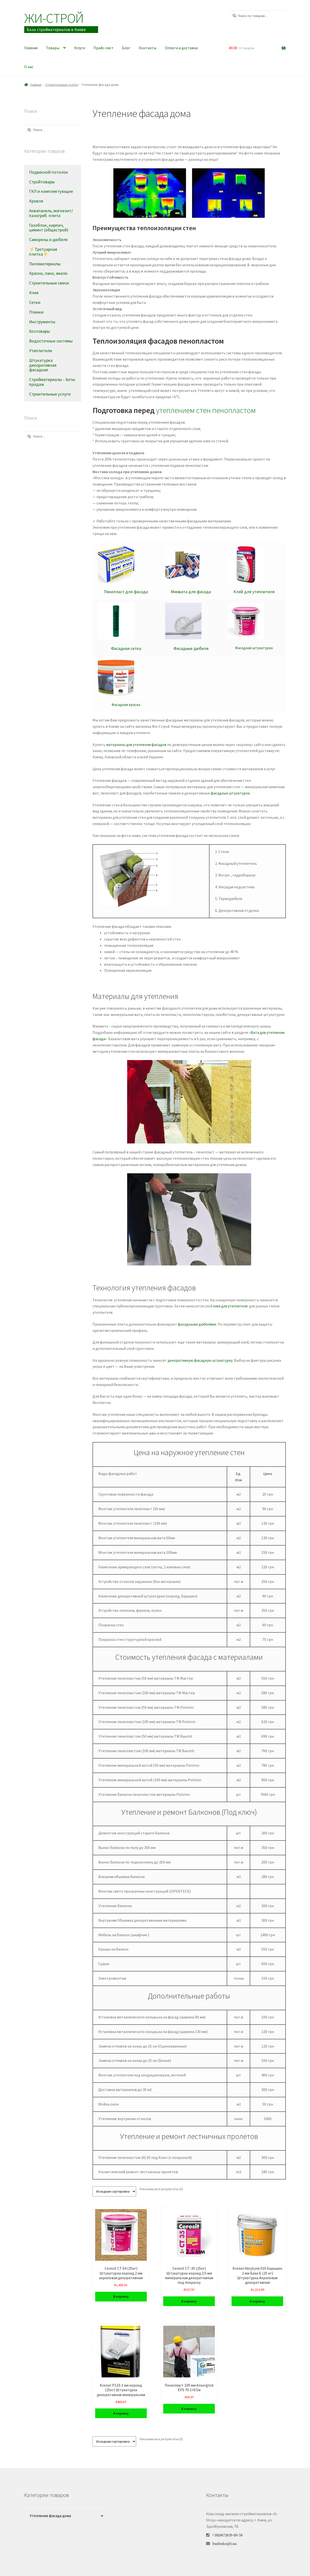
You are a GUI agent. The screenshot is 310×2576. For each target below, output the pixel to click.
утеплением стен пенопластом (206, 410)
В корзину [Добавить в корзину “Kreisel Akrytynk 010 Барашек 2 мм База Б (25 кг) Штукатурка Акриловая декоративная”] (257, 2301)
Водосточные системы (51, 341)
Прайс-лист (103, 47)
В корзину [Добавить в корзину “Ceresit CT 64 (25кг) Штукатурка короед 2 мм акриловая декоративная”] (121, 2296)
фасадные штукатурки (230, 793)
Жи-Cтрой (54, 18)
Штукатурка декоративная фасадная (42, 365)
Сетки (34, 302)
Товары (52, 47)
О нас (28, 66)
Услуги (79, 47)
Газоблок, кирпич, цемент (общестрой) (48, 227)
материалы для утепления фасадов (136, 744)
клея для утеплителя (230, 1306)
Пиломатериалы (45, 264)
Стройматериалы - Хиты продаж (52, 382)
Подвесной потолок (48, 172)
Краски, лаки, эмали (48, 273)
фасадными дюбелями (197, 1324)
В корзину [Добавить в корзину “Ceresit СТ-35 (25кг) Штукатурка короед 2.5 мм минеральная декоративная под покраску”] (189, 2301)
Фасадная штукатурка (254, 647)
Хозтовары (39, 331)
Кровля (36, 201)
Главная (31, 47)
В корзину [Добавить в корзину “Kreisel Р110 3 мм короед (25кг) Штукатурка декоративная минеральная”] (121, 2413)
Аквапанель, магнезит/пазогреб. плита (51, 213)
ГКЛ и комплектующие (51, 191)
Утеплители (40, 350)
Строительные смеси (49, 283)
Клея (34, 292)
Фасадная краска (126, 704)
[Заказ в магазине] (114, 2191)
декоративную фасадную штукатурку (200, 1360)
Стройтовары (42, 182)
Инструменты (42, 321)
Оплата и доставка (181, 47)
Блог (126, 47)
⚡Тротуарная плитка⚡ (43, 251)
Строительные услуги (61, 84)
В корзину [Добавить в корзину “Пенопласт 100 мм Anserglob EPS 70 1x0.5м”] (189, 2408)
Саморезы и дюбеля (48, 239)
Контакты (147, 47)
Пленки (36, 312)
